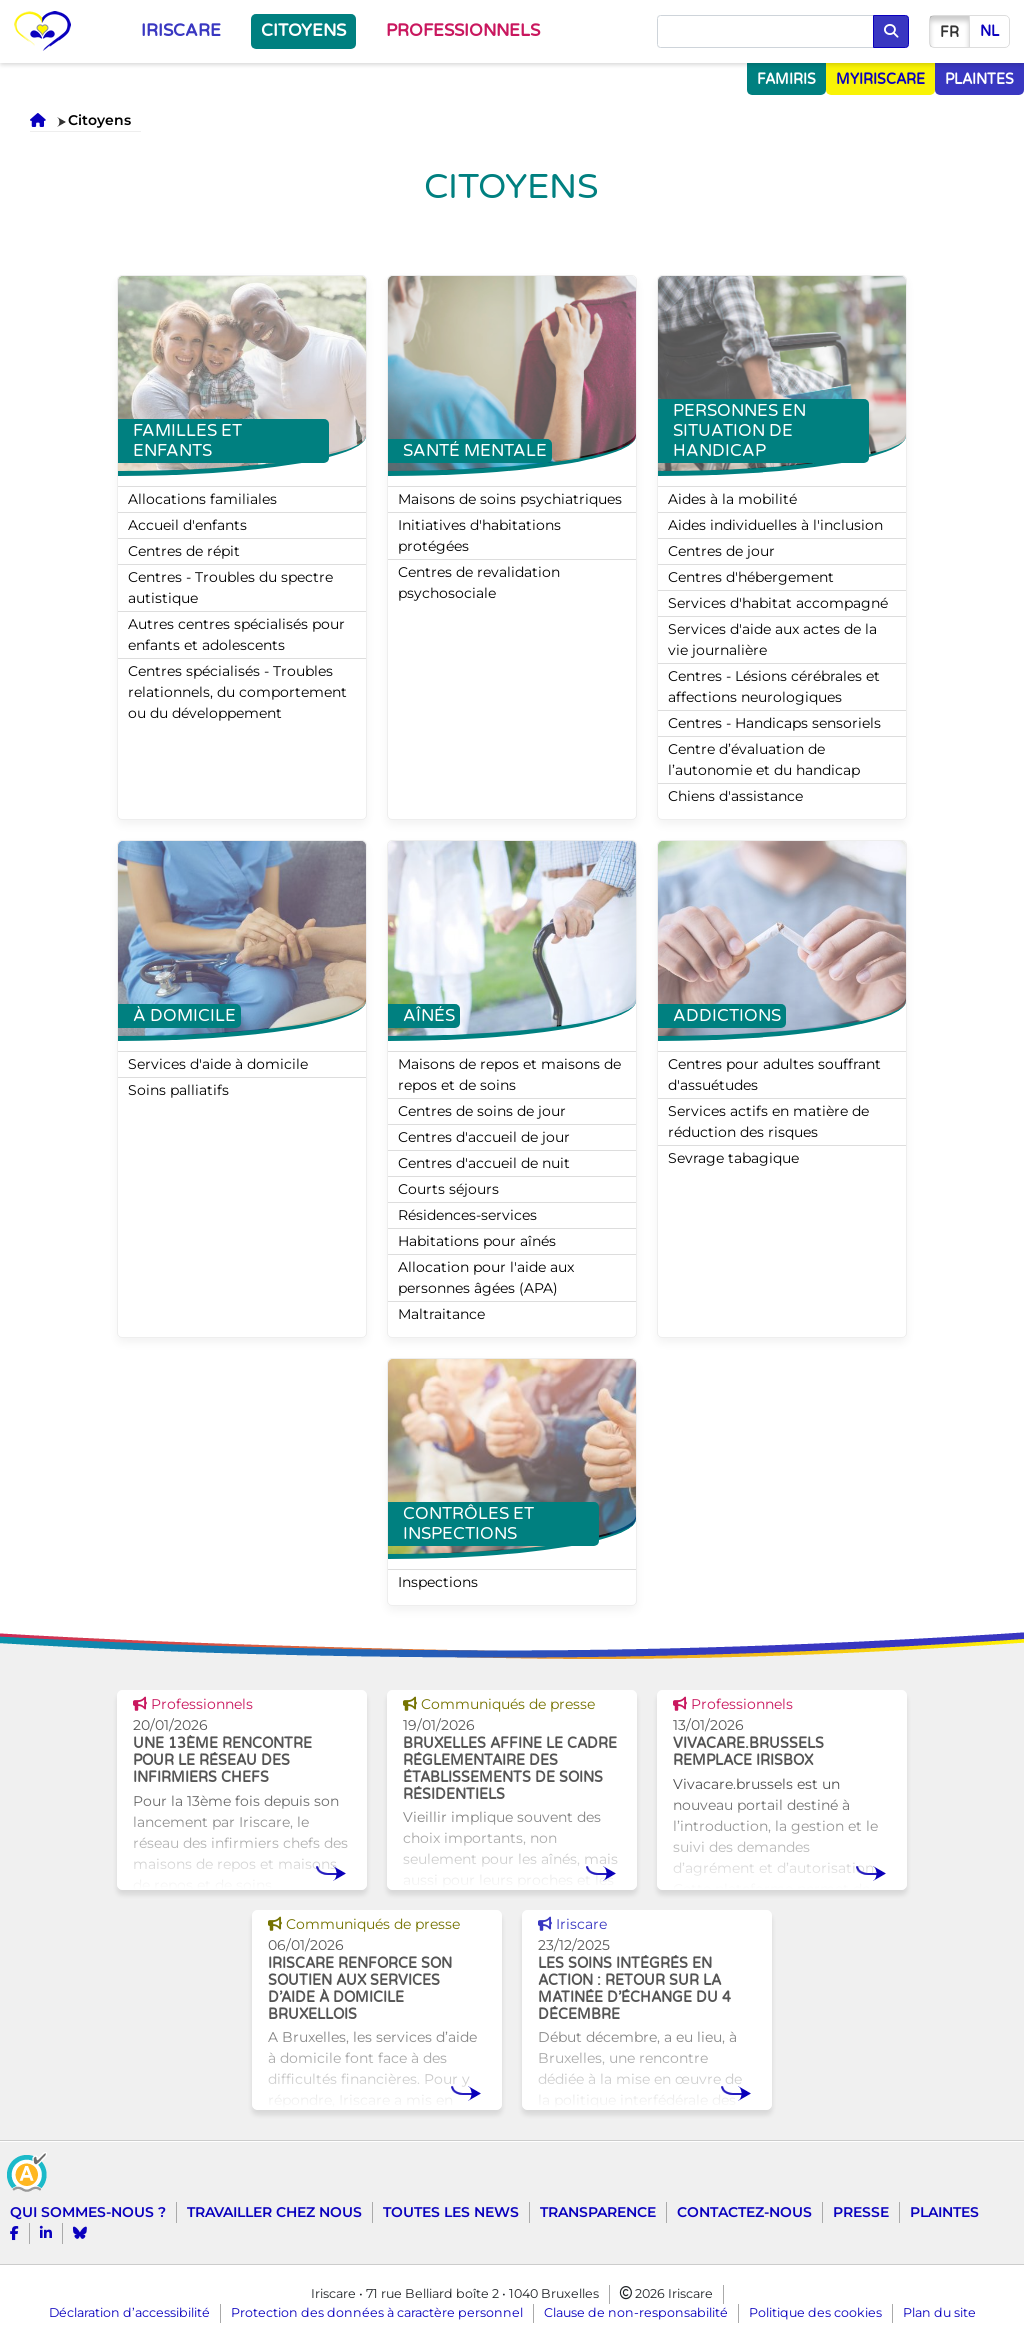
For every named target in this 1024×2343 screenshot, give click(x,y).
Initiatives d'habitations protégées (479, 535)
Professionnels (463, 31)
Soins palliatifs (178, 1090)
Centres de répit (184, 551)
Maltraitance (441, 1314)
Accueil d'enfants (187, 525)
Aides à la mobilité (732, 499)
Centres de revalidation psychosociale (479, 582)
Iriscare (181, 31)
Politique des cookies (815, 2312)
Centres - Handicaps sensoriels (774, 723)
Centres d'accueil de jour (484, 1137)
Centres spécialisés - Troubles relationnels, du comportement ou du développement (237, 692)
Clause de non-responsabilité (636, 2312)
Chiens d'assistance (735, 796)
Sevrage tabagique (733, 1158)
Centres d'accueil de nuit (484, 1163)
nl (989, 31)
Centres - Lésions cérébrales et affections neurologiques (774, 686)
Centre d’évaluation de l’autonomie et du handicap (764, 759)
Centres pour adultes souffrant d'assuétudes (774, 1074)
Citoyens (303, 31)
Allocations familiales (202, 499)
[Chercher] (765, 32)
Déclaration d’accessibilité (129, 2312)
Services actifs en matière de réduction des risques (768, 1121)
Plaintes (944, 2212)
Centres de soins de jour (482, 1111)
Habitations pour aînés (477, 1241)
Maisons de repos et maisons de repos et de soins (509, 1074)
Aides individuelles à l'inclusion (775, 525)
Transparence (598, 2212)
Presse (861, 2212)
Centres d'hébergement (751, 577)
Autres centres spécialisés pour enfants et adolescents (236, 634)
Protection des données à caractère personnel (377, 2312)
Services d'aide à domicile (218, 1064)
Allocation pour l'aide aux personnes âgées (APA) (486, 1277)
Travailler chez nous (274, 2212)
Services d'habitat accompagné (778, 603)
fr (949, 32)
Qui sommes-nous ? (88, 2212)
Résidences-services (467, 1215)
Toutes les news (451, 2212)
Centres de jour (721, 551)
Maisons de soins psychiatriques (510, 499)
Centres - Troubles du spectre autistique (230, 587)
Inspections (438, 1582)
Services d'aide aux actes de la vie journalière (772, 639)
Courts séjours (448, 1189)
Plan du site (939, 2312)
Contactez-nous (744, 2212)
